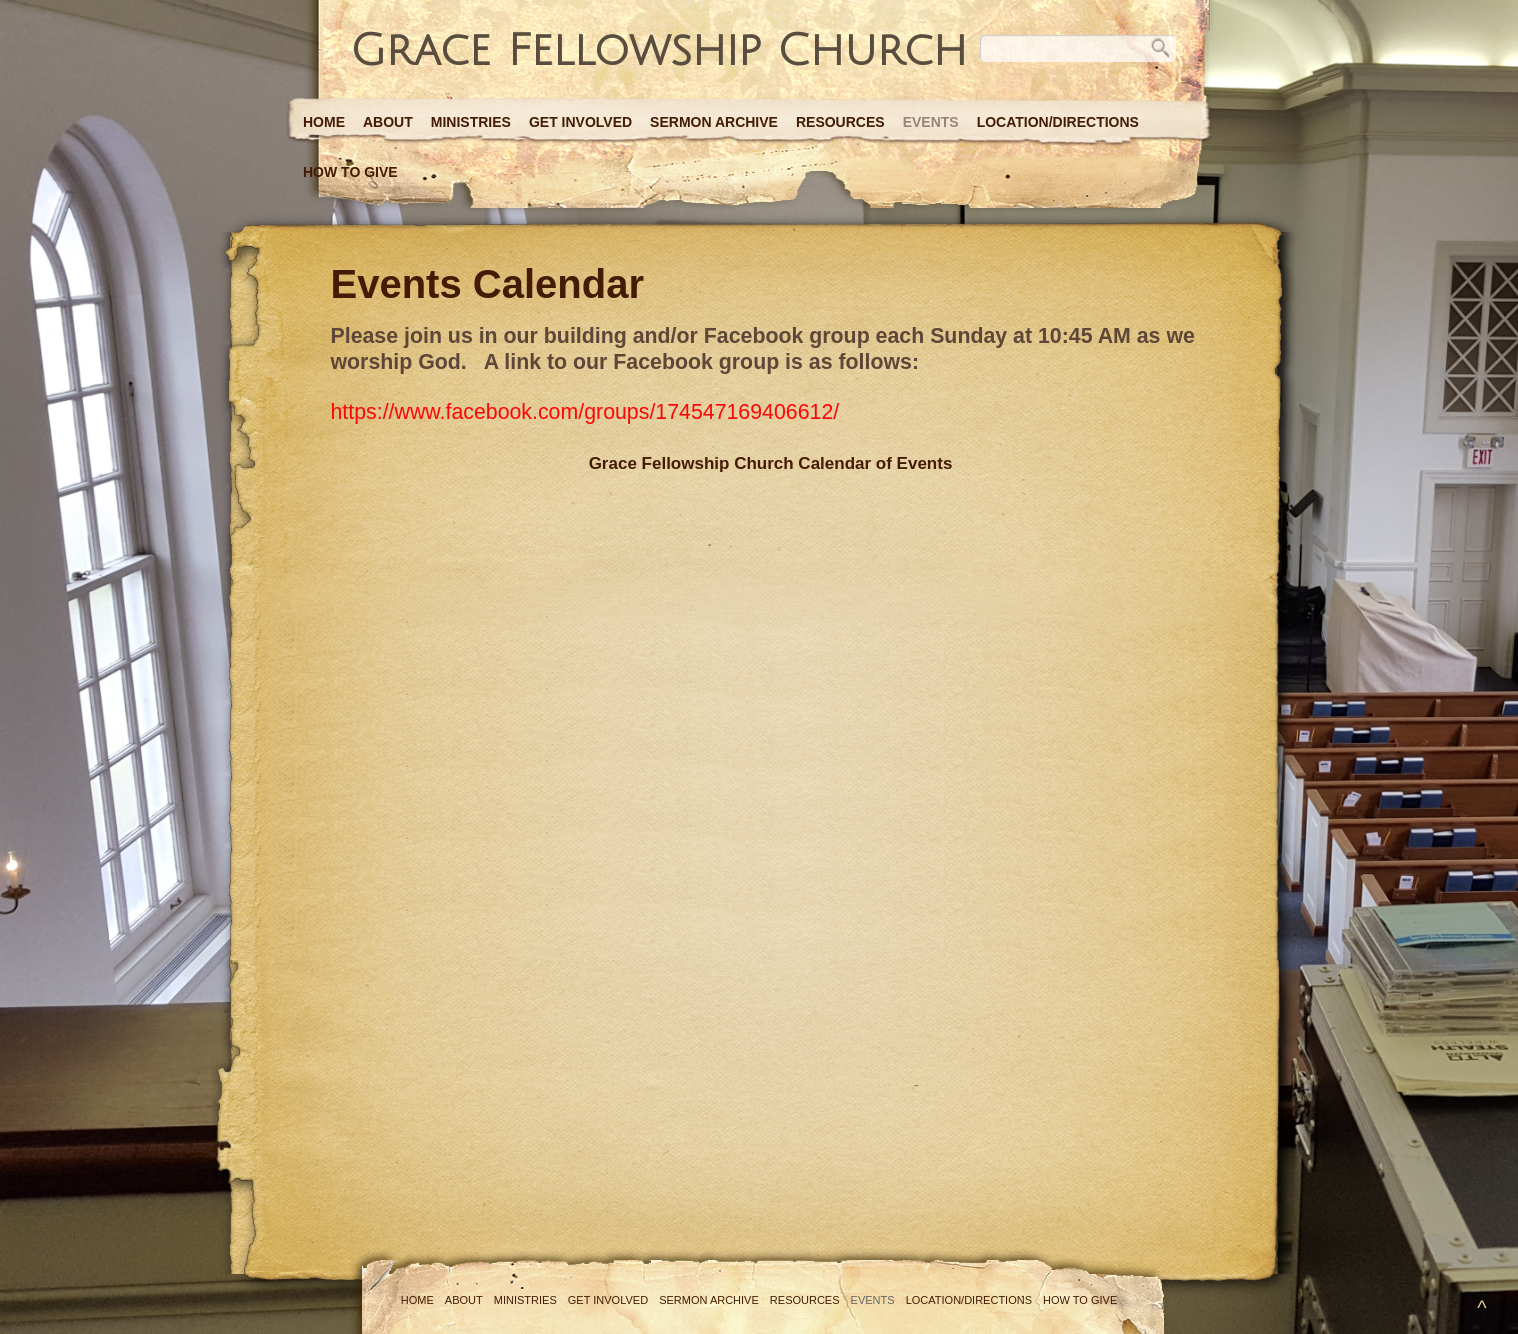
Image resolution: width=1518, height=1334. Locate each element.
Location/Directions (1058, 122)
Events (931, 122)
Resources (840, 122)
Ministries (471, 122)
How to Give (350, 172)
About (388, 122)
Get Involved (580, 122)
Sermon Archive (714, 122)
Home (324, 122)
